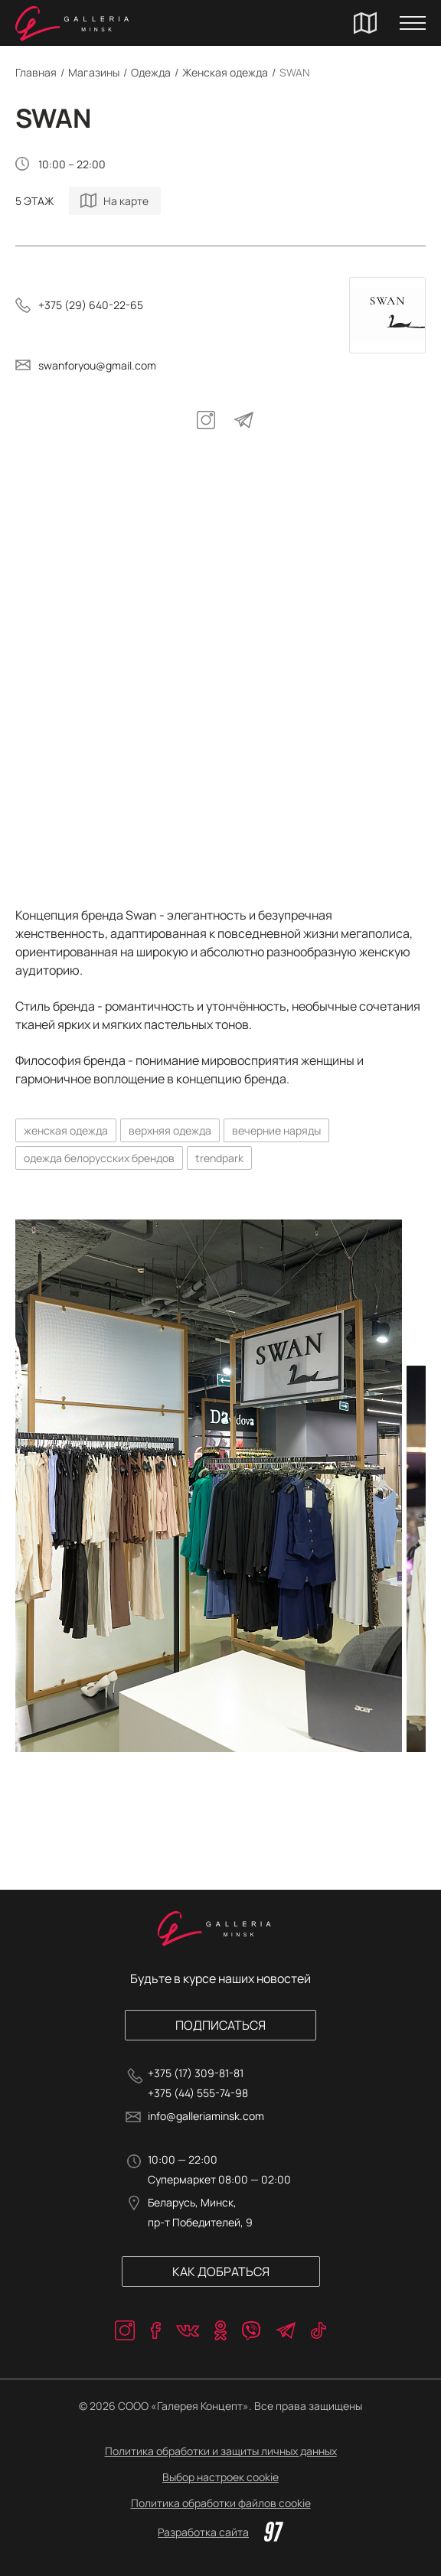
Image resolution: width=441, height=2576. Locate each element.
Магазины (93, 72)
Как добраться (221, 2271)
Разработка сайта (220, 2532)
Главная (36, 72)
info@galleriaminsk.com (206, 2116)
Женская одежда (225, 72)
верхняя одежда (170, 1130)
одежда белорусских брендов (99, 1158)
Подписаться (220, 2025)
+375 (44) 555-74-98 (198, 2093)
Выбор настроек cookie (220, 2477)
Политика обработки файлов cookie (221, 2503)
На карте (126, 201)
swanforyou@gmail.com (97, 365)
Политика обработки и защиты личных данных (221, 2451)
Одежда (151, 72)
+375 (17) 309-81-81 (195, 2073)
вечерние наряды (276, 1130)
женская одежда (66, 1130)
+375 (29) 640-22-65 (90, 305)
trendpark (219, 1158)
